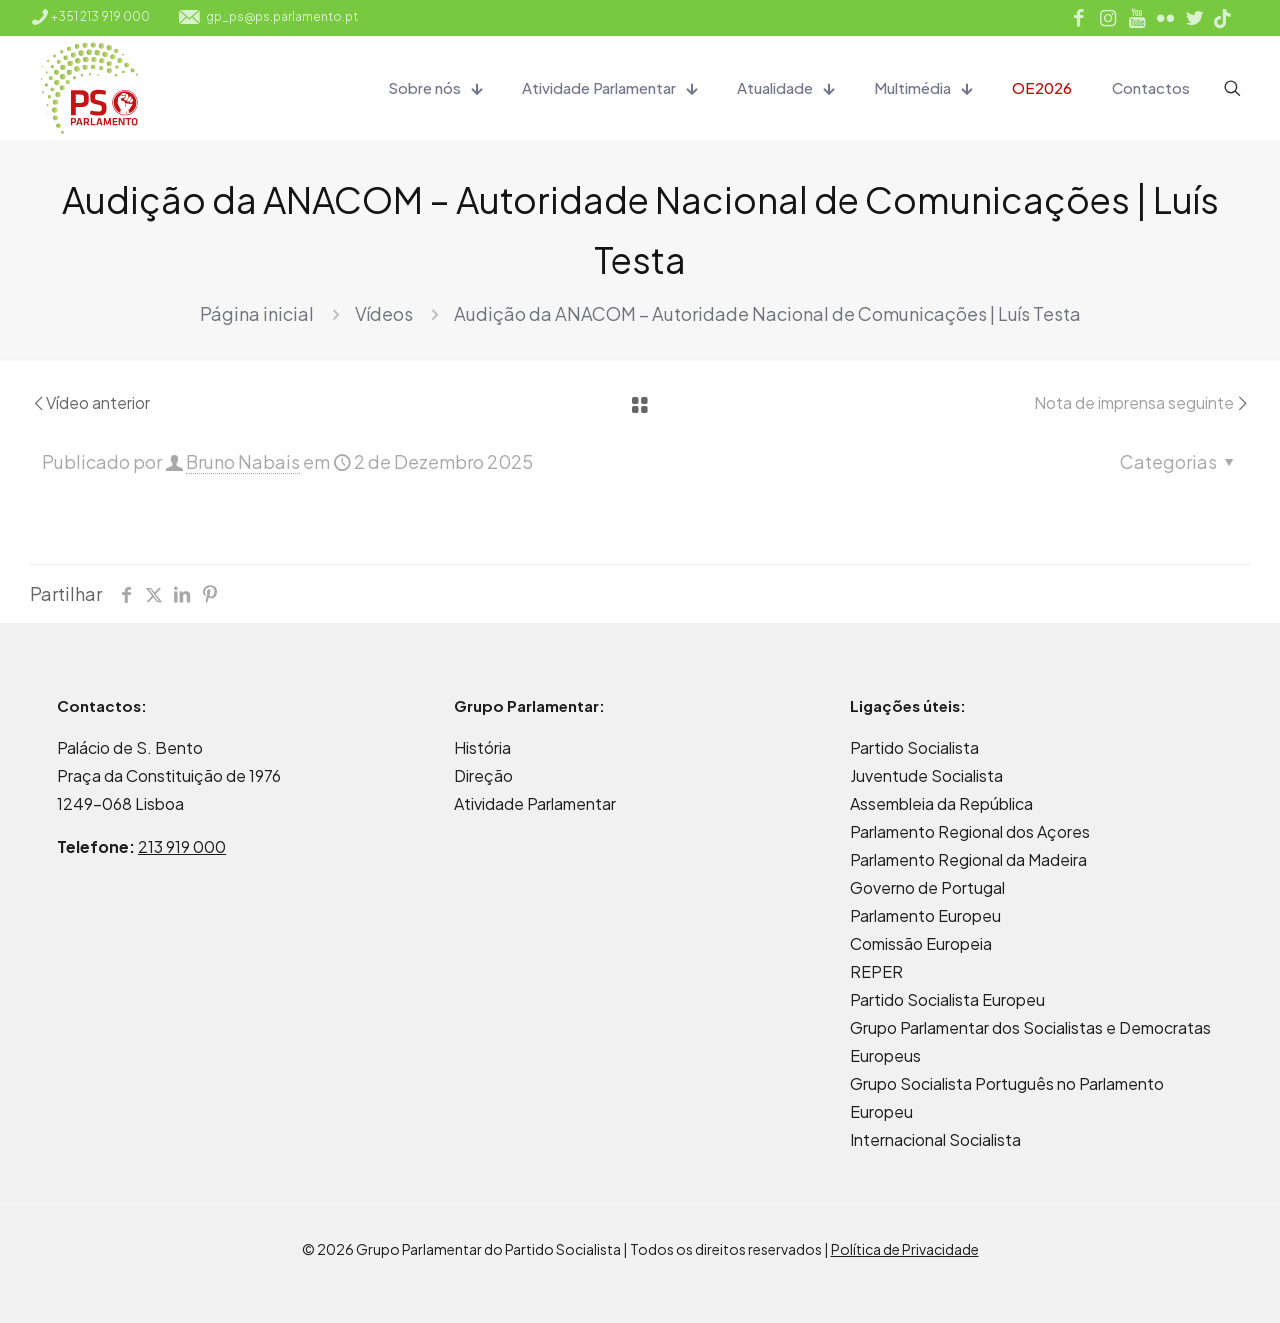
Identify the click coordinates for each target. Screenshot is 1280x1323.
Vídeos (384, 313)
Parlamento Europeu (925, 915)
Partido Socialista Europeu (947, 999)
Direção (483, 775)
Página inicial (257, 313)
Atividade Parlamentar (535, 803)
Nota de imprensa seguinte (1142, 402)
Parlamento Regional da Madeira (968, 859)
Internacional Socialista (935, 1139)
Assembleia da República (941, 803)
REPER (876, 971)
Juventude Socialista (926, 775)
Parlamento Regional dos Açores (970, 831)
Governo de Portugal (927, 887)
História (482, 747)
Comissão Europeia (921, 943)
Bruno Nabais (243, 461)
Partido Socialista (914, 747)
